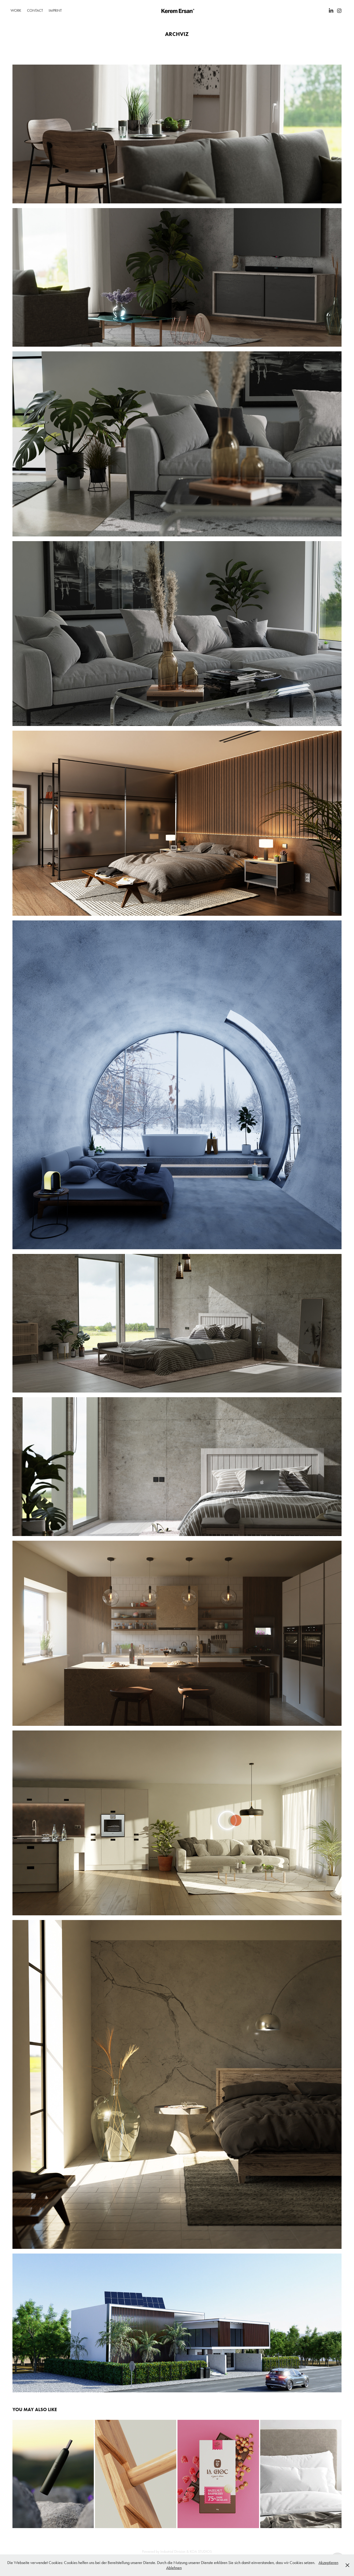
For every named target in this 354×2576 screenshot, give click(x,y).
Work (16, 10)
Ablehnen (174, 2567)
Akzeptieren (328, 2562)
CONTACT (35, 10)
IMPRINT (55, 10)
